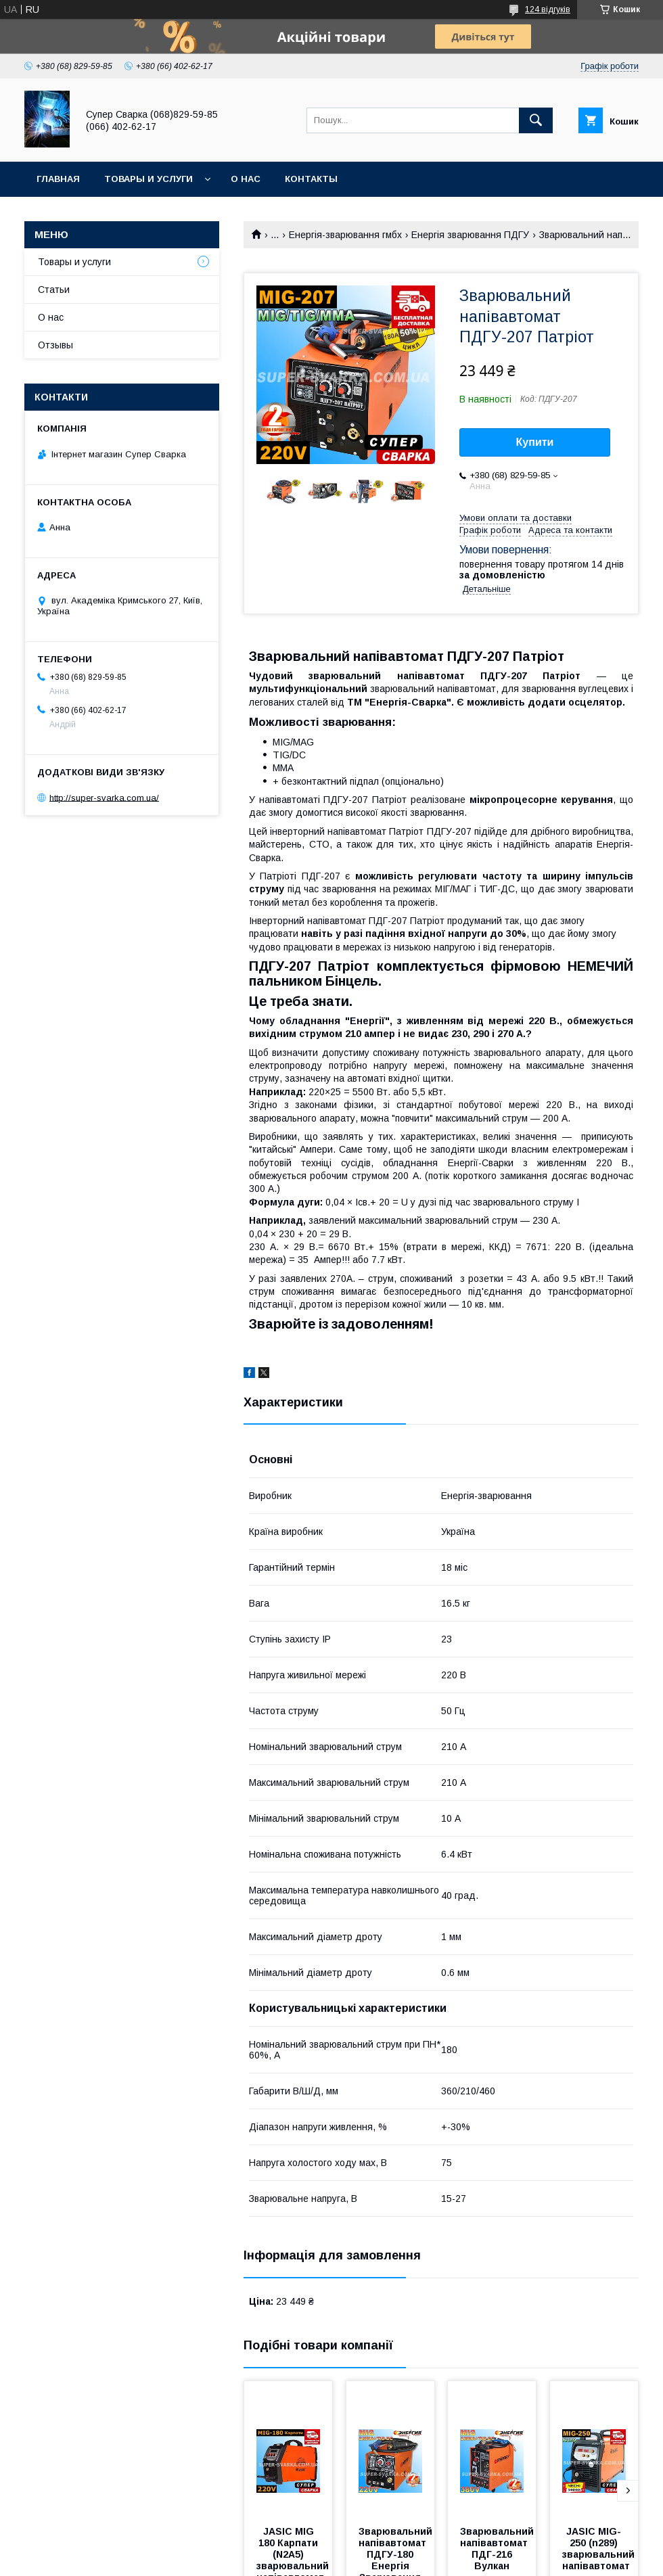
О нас (245, 179)
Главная (58, 179)
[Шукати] (536, 120)
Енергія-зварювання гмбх (345, 234)
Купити (535, 442)
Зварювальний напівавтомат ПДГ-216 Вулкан (498, 2548)
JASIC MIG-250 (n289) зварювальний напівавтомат (599, 2548)
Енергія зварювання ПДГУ (470, 234)
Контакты (311, 179)
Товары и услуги (148, 179)
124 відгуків (547, 9)
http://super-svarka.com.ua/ (104, 797)
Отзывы (55, 345)
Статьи (54, 289)
